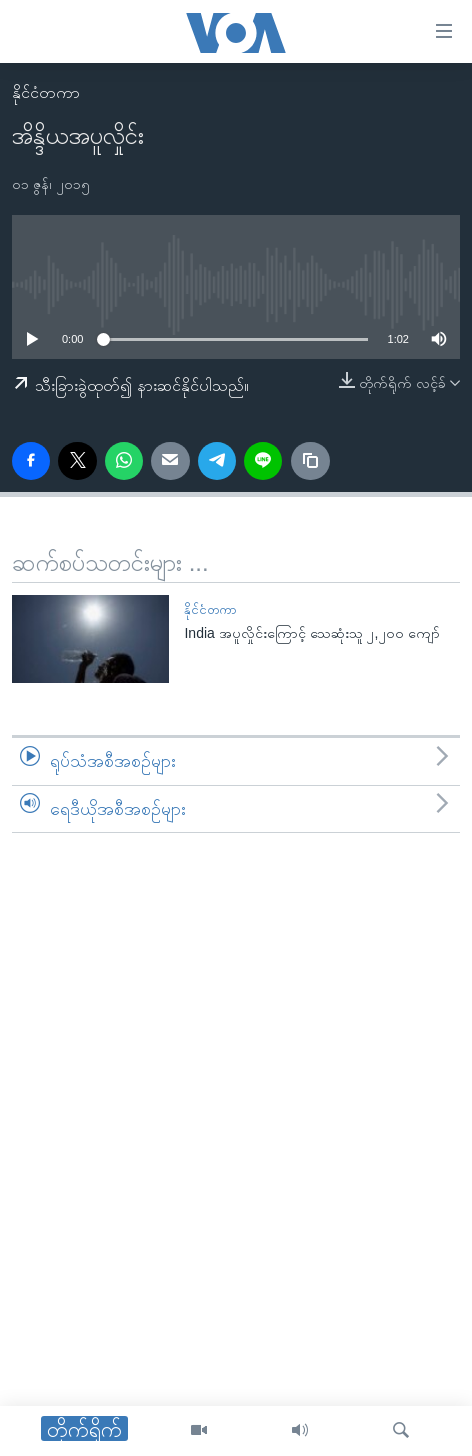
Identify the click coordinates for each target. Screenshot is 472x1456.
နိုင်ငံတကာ (46, 92)
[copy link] (310, 461)
